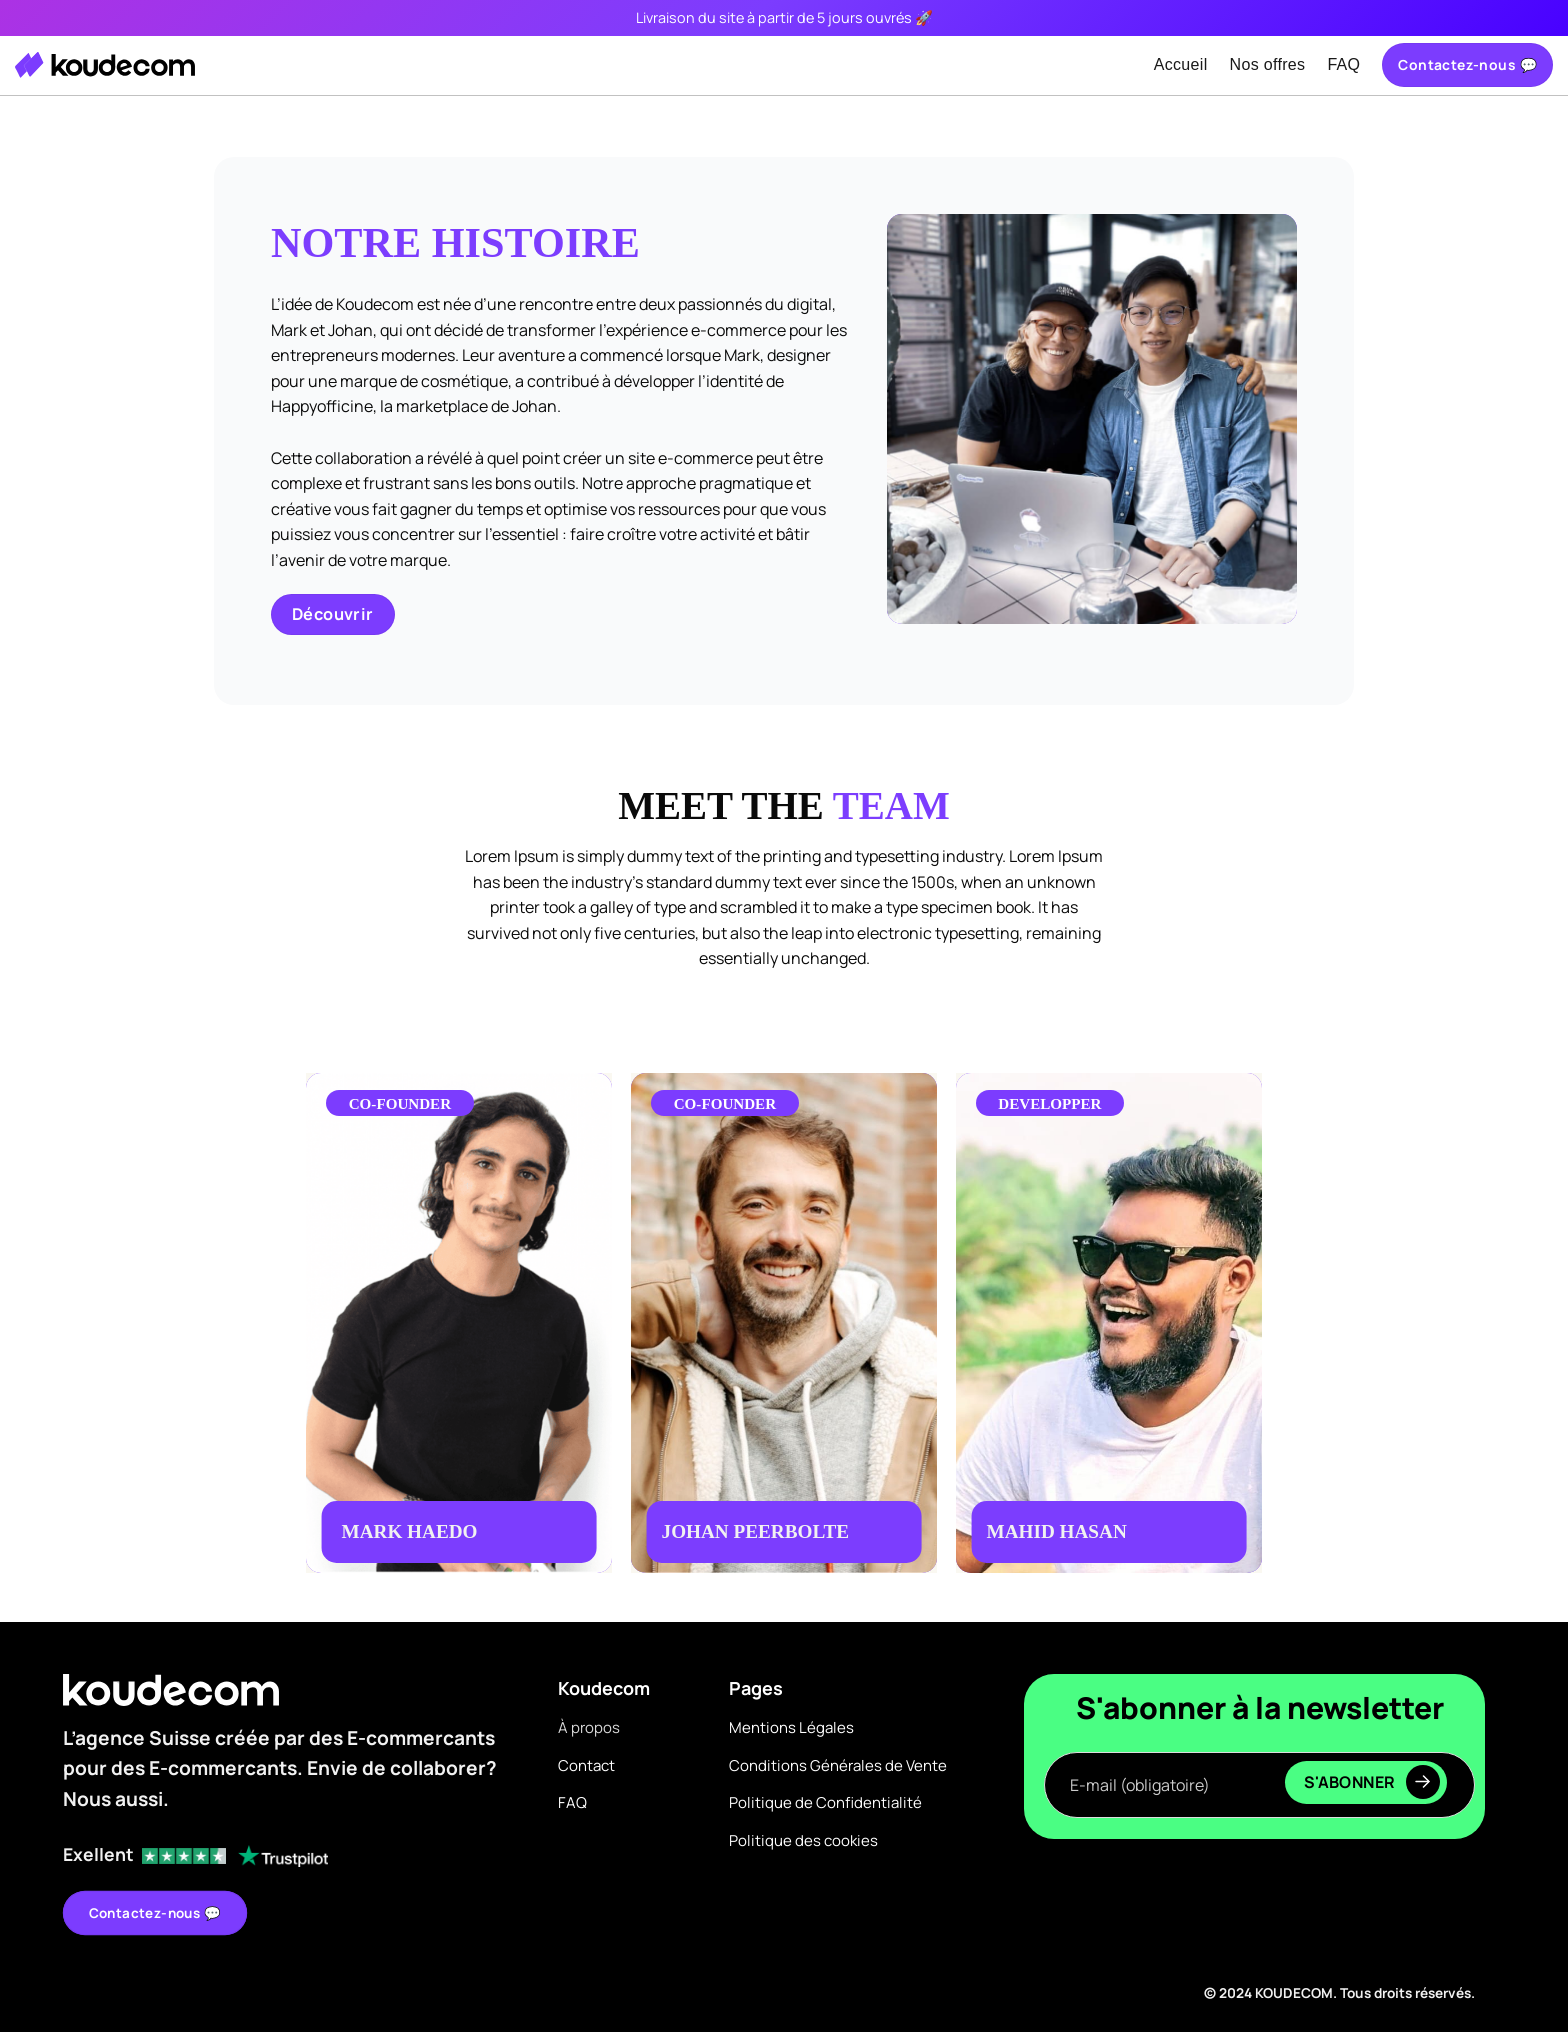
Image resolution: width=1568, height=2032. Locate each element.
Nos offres (1268, 64)
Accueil (1181, 64)
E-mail (1259, 1732)
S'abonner (1372, 1782)
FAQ (1343, 64)
